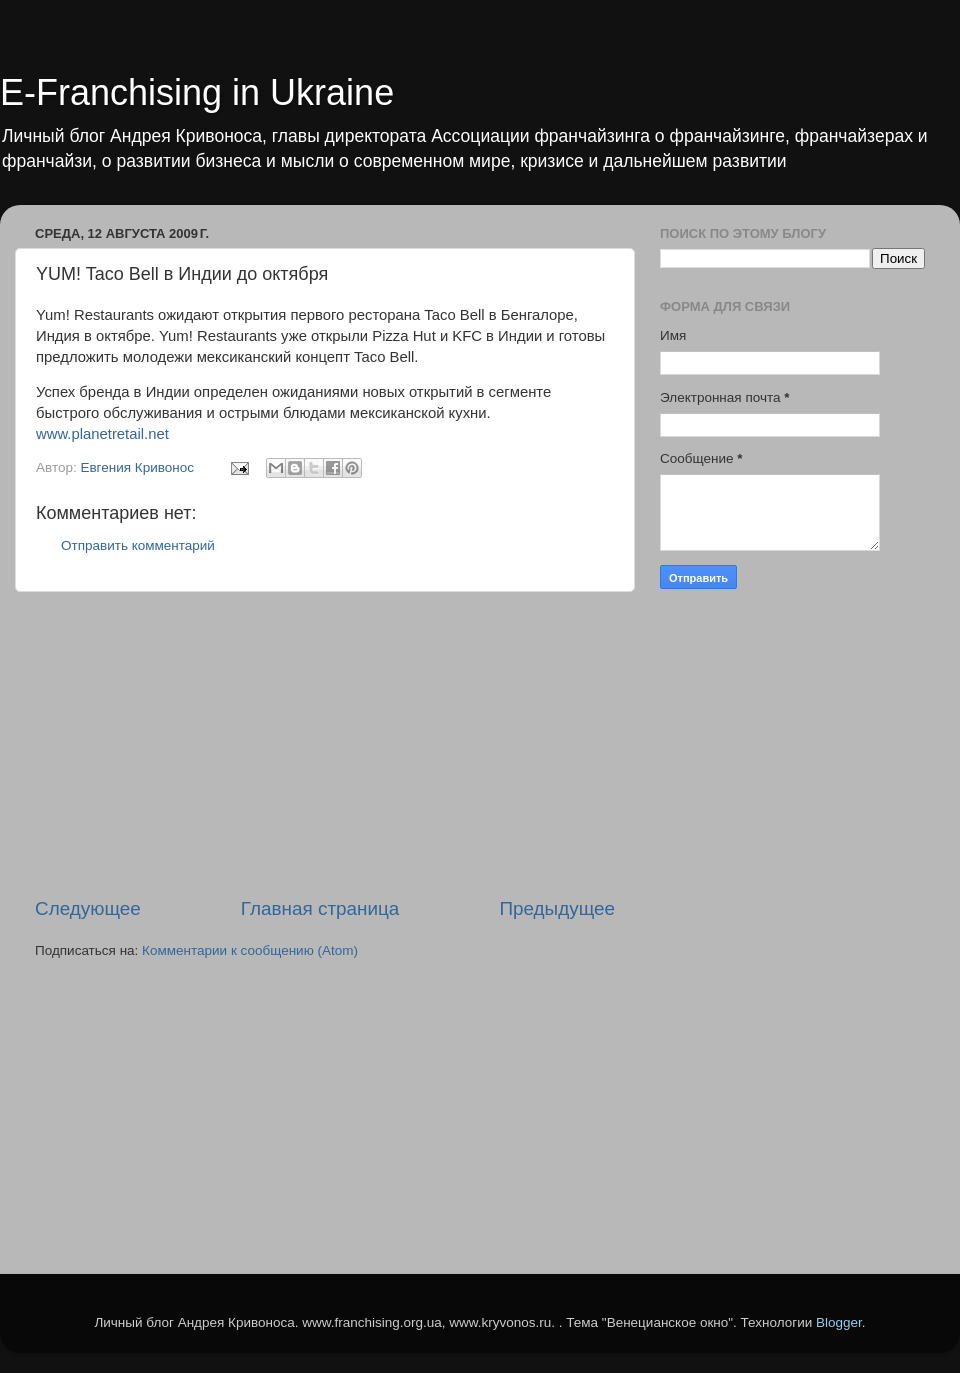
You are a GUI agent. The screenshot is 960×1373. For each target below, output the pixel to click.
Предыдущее (557, 908)
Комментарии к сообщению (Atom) (250, 950)
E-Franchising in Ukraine (197, 92)
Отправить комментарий (138, 545)
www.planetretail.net (102, 434)
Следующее (88, 908)
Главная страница (320, 908)
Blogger (839, 1322)
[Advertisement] (325, 744)
